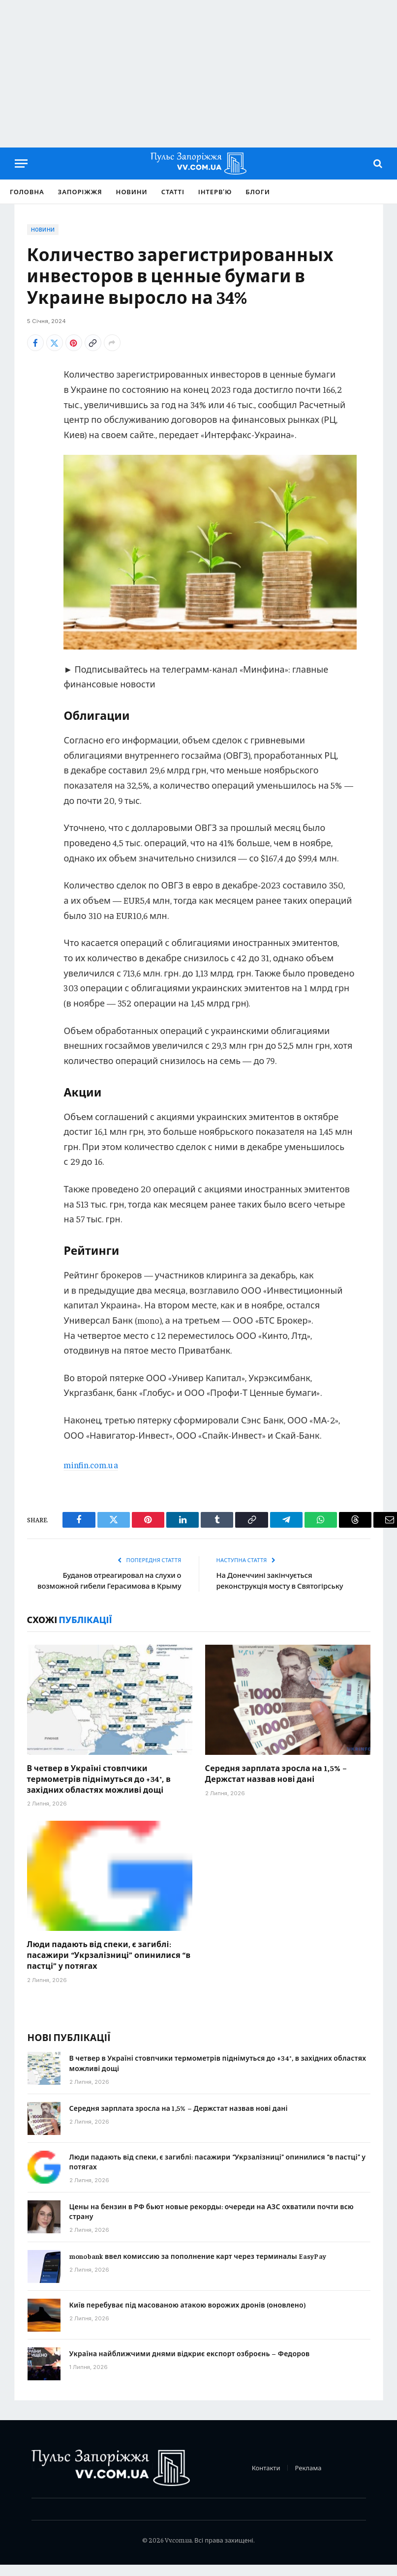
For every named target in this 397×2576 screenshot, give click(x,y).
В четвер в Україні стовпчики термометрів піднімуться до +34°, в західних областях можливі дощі (99, 1790)
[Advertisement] (198, 74)
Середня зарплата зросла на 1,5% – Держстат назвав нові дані (276, 1784)
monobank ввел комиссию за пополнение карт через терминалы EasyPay (198, 2266)
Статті (172, 191)
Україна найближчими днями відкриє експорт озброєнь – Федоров (189, 2364)
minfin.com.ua (91, 1464)
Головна (27, 191)
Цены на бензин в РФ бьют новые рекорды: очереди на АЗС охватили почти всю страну (211, 2222)
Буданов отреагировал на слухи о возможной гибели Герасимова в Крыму (121, 1585)
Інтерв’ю (215, 191)
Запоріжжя (80, 191)
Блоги (257, 191)
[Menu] (21, 163)
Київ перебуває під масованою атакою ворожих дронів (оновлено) (187, 2315)
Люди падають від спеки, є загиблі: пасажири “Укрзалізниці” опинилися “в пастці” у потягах (109, 1966)
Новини (132, 191)
